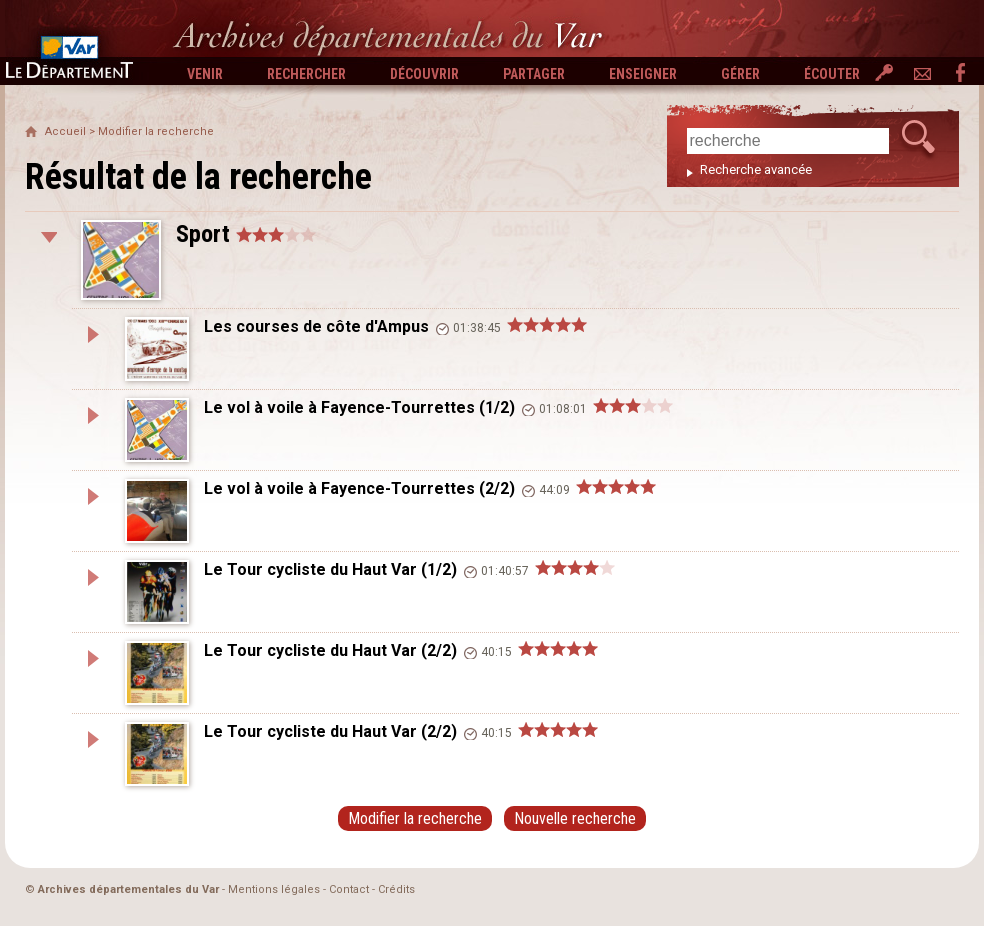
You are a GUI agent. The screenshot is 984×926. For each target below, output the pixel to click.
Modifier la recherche (156, 131)
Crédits (396, 889)
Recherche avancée (756, 169)
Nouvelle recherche (575, 818)
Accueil (65, 131)
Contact (349, 889)
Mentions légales (274, 889)
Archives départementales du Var (128, 889)
